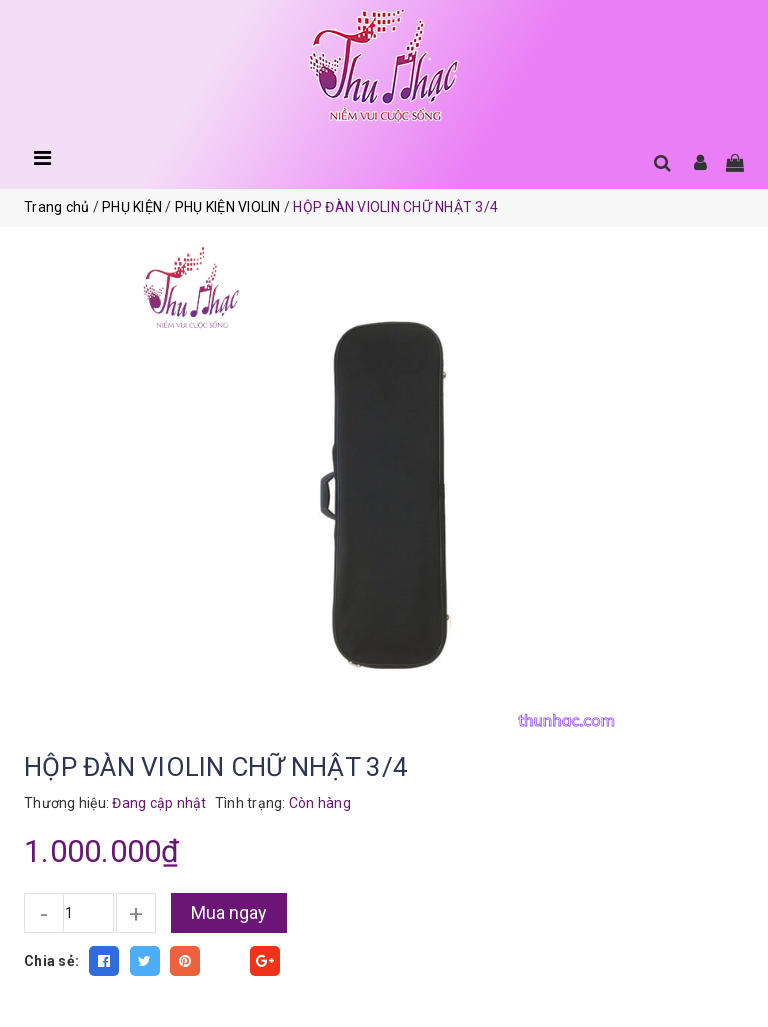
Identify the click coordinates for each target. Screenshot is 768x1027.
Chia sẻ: (51, 961)
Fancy (225, 961)
